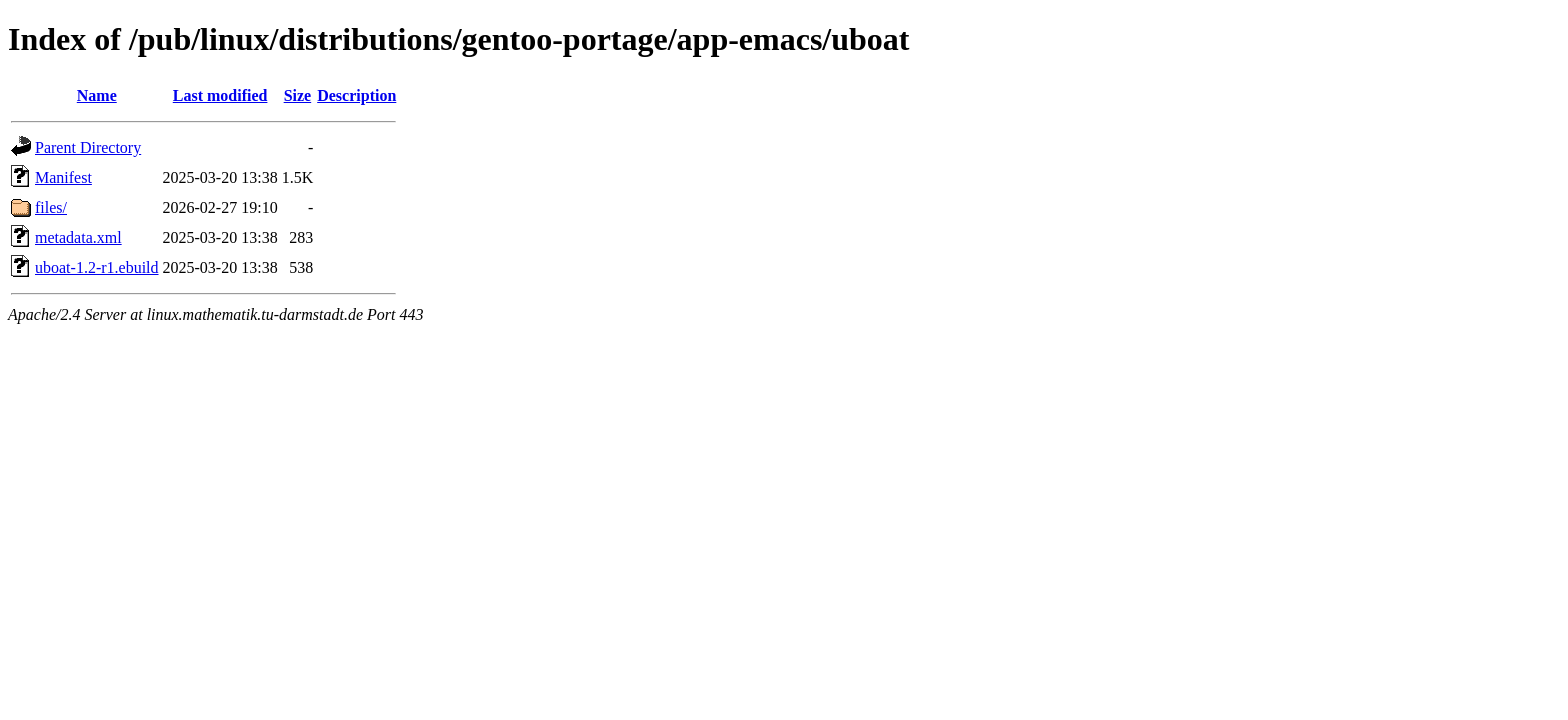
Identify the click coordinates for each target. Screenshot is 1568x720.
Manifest (63, 177)
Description (356, 95)
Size (298, 95)
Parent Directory (88, 147)
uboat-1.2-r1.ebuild (97, 267)
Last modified (220, 95)
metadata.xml (78, 237)
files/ (51, 207)
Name (97, 95)
